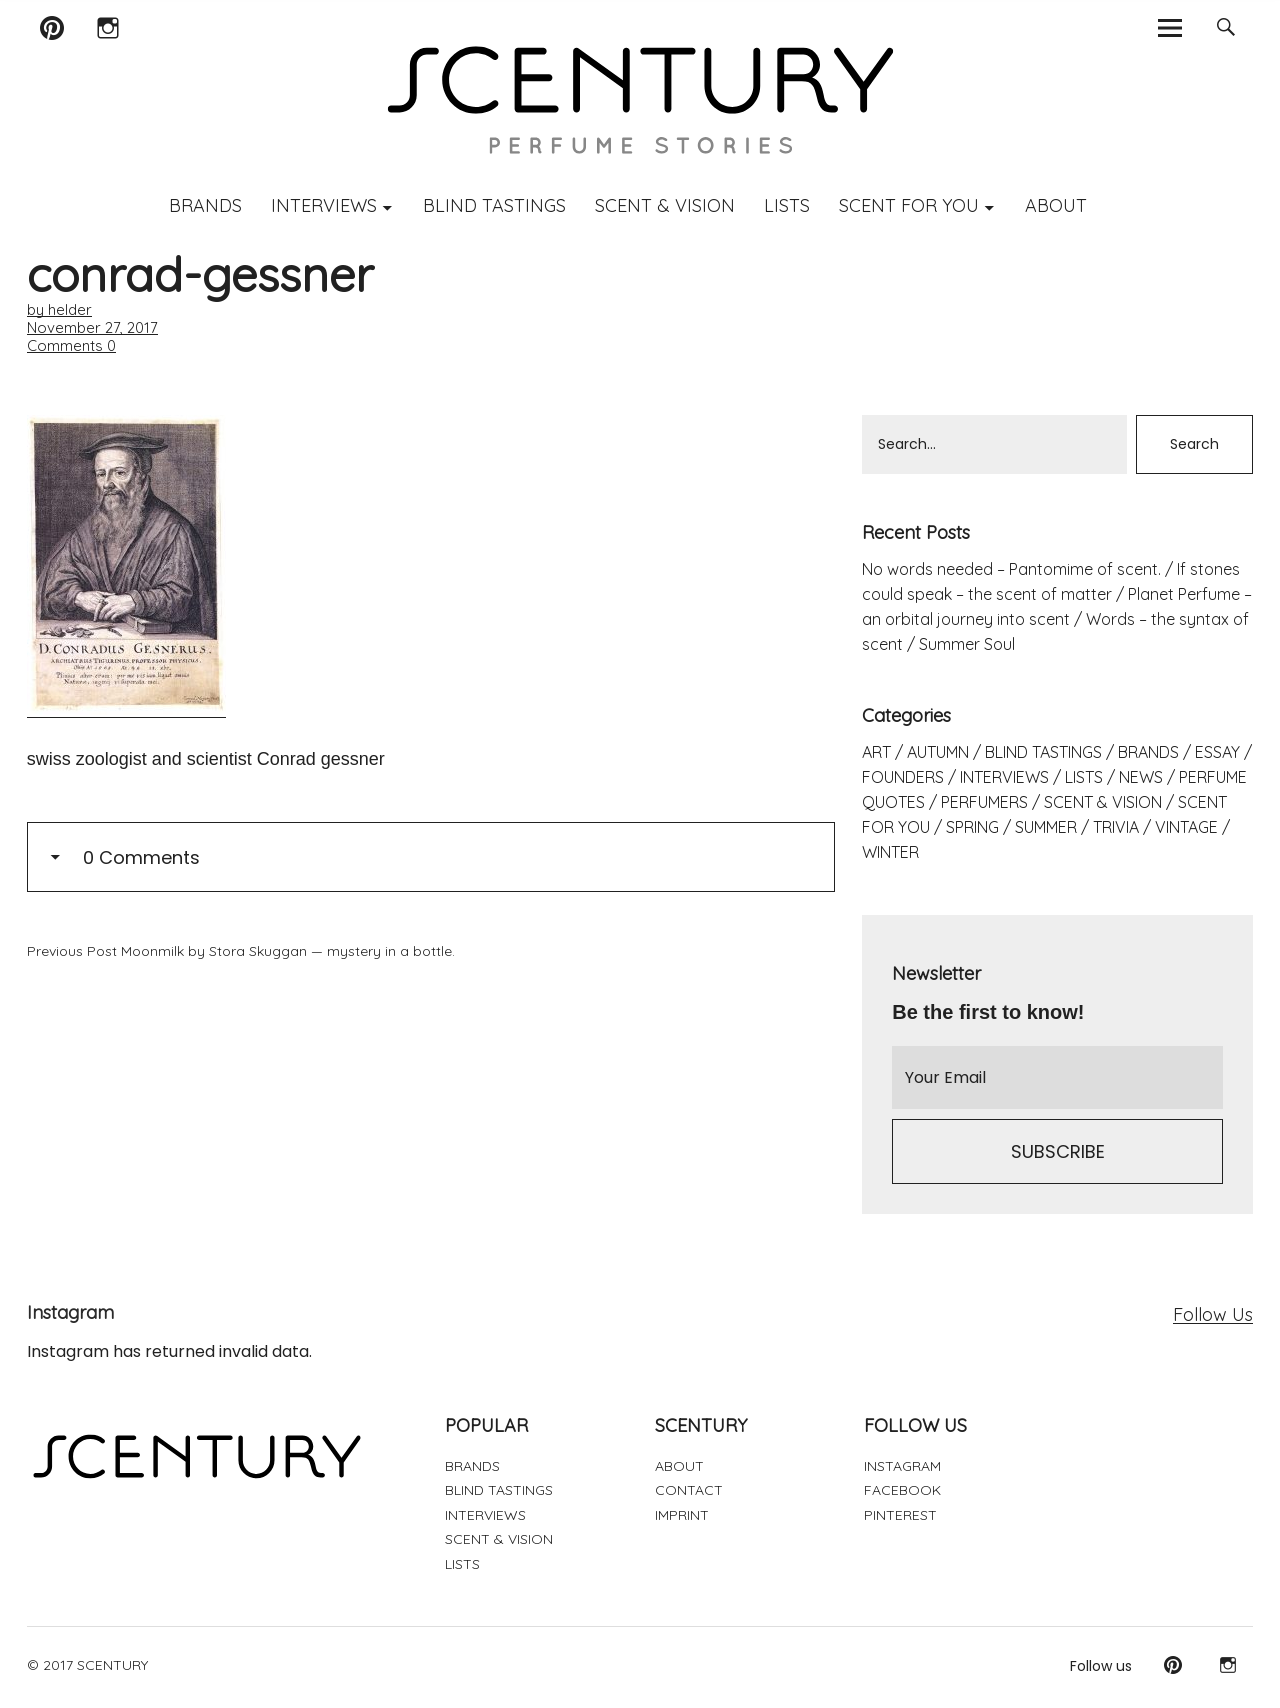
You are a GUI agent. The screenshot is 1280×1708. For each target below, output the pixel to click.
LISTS (787, 205)
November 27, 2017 (92, 327)
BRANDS (205, 205)
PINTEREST (900, 1515)
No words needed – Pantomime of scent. (1011, 569)
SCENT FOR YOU (909, 205)
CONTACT (689, 1490)
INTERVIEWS (324, 205)
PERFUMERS (984, 802)
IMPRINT (682, 1515)
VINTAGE (1186, 827)
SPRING (972, 827)
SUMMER (1046, 827)
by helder (59, 309)
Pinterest (52, 53)
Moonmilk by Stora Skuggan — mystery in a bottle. (241, 951)
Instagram (107, 53)
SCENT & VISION (665, 205)
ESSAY (1217, 752)
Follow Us (1213, 1314)
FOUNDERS (903, 777)
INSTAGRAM (902, 1466)
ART (876, 752)
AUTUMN (938, 752)
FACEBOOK (902, 1490)
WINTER (890, 852)
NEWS (1141, 777)
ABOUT (1056, 205)
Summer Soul (967, 644)
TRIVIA (1116, 827)
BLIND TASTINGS (494, 205)
